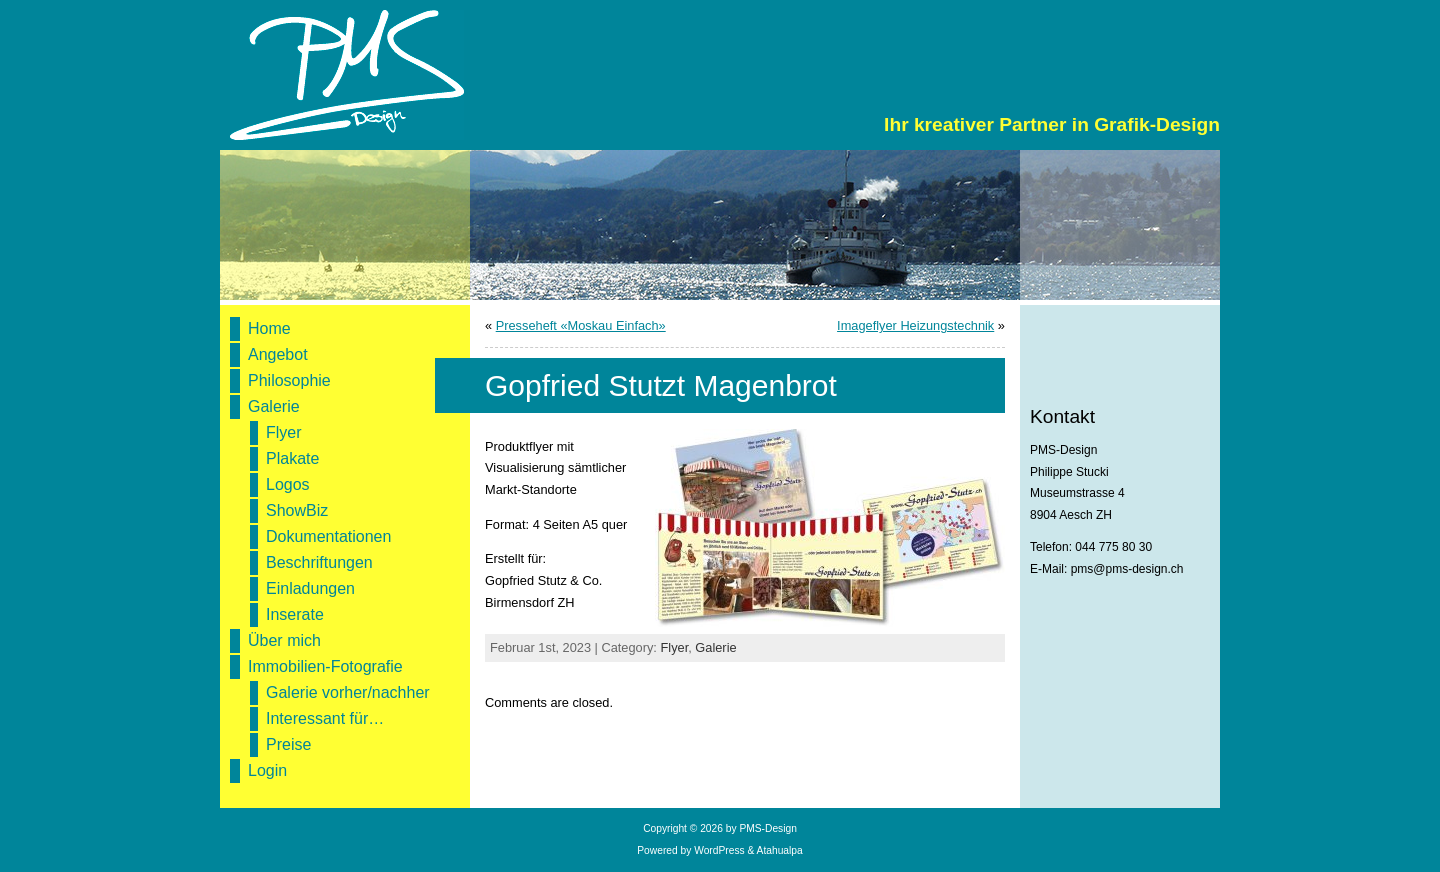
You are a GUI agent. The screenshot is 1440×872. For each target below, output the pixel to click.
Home (269, 328)
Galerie (274, 406)
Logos (288, 484)
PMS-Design (767, 828)
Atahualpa (780, 850)
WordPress (719, 850)
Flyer (284, 432)
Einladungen (310, 588)
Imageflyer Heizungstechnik (915, 325)
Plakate (292, 458)
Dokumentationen (328, 536)
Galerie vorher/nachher (348, 692)
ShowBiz (297, 510)
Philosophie (289, 380)
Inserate (295, 614)
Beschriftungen (319, 562)
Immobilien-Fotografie (325, 666)
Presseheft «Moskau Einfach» (581, 325)
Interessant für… (325, 718)
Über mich (284, 640)
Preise (288, 744)
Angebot (278, 354)
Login (267, 770)
